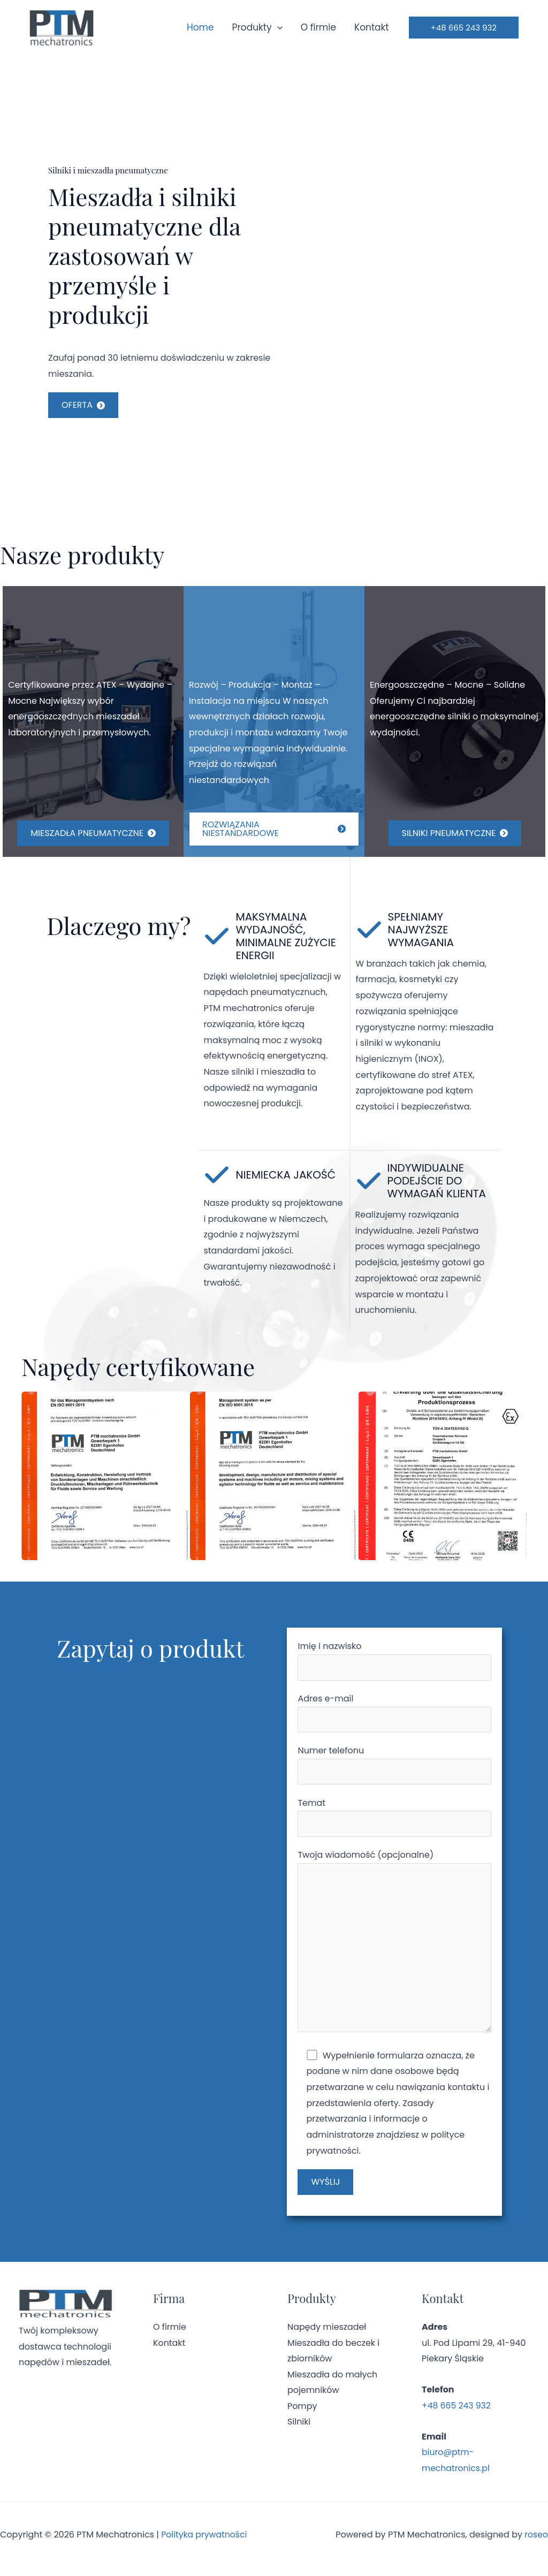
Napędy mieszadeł (327, 2336)
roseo (536, 2543)
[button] (464, 28)
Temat (394, 1821)
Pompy (302, 2416)
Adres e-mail (394, 1714)
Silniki (299, 2431)
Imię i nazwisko (394, 1661)
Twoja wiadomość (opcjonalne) (394, 1950)
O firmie (318, 27)
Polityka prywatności (205, 2543)
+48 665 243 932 (457, 2414)
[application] (277, 27)
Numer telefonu (394, 1768)
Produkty (257, 27)
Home (200, 27)
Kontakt (371, 27)
